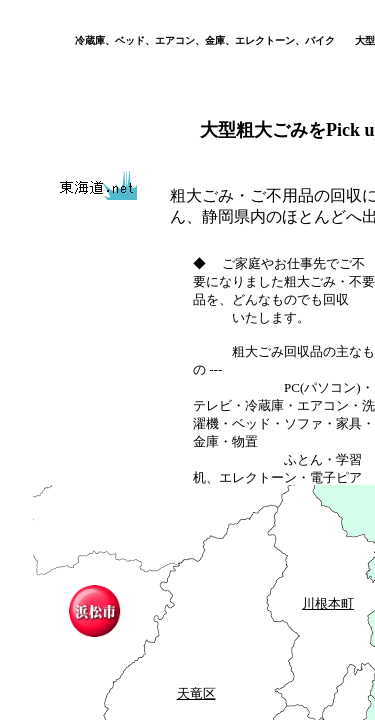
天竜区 (196, 693)
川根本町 (328, 603)
